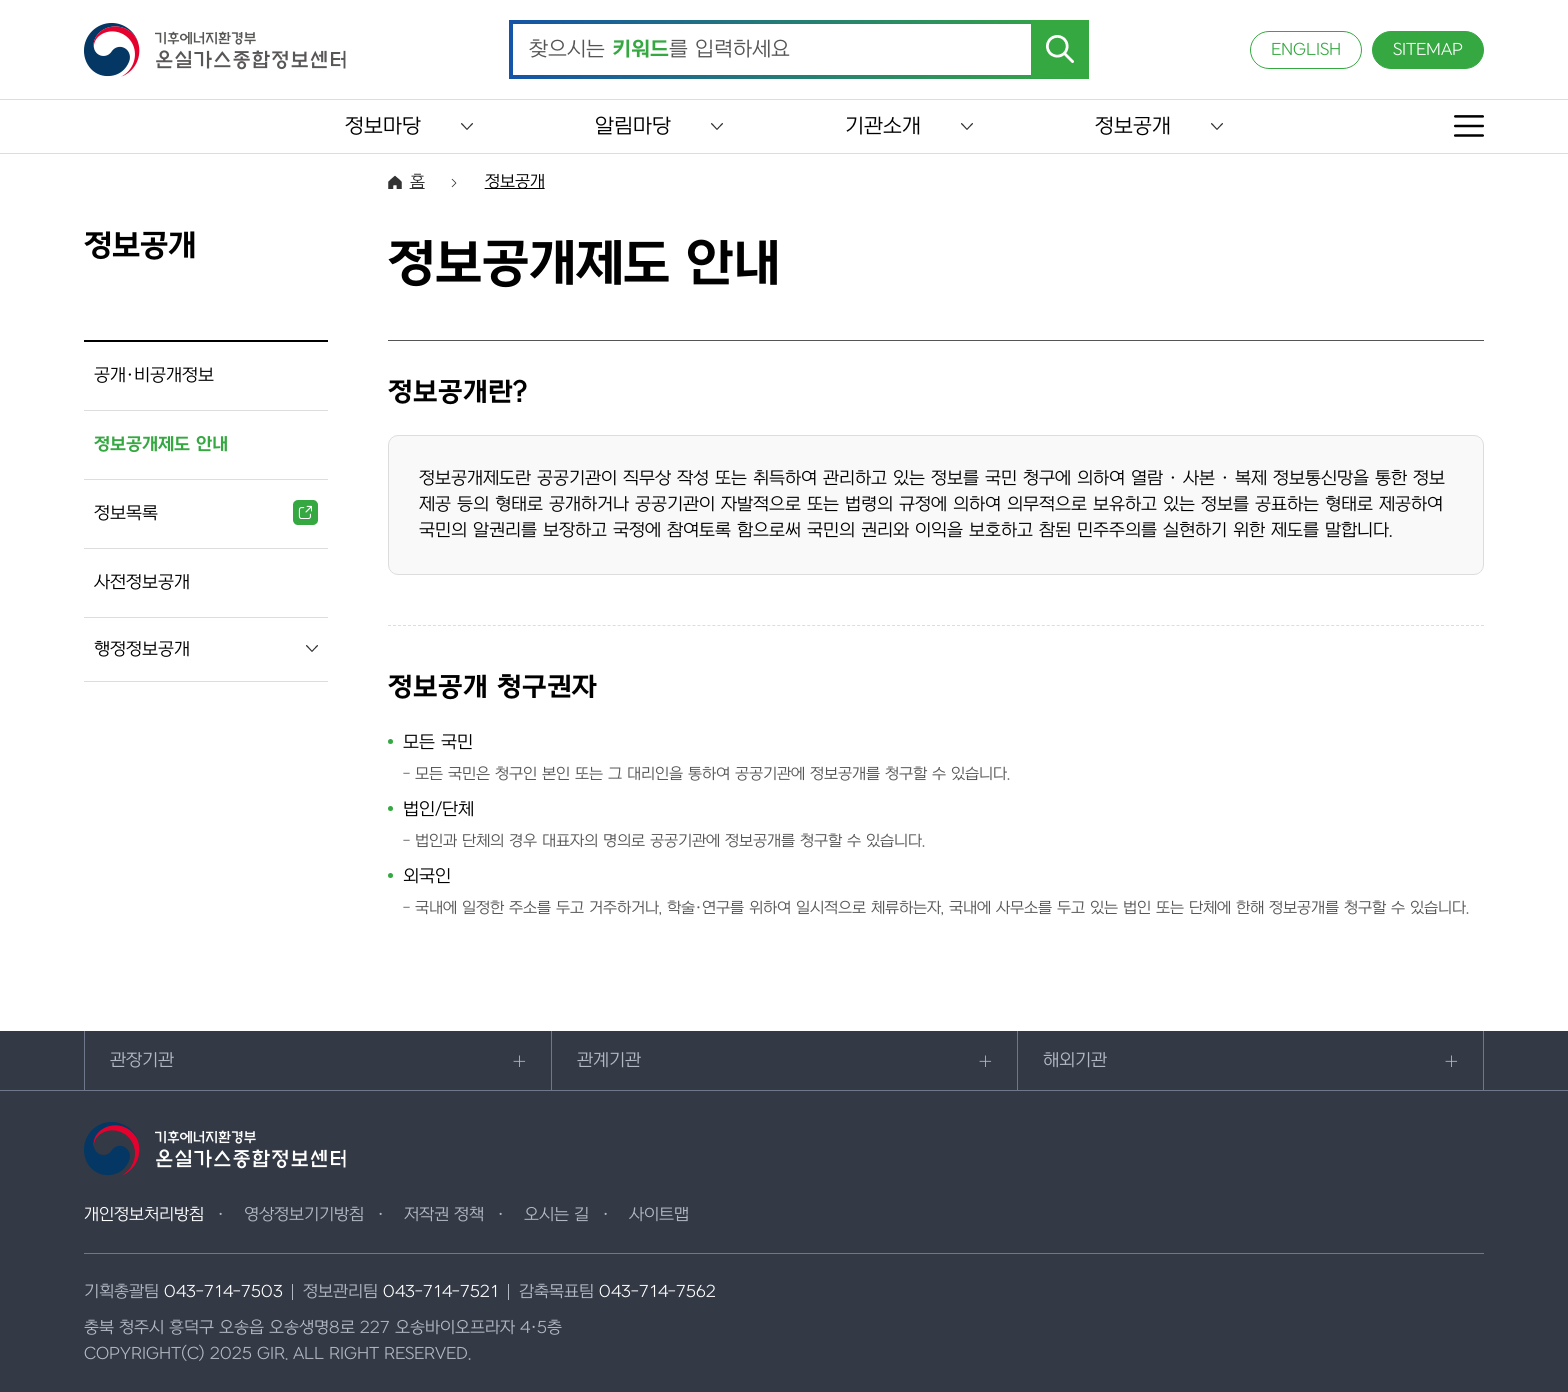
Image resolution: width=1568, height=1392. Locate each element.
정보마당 (383, 126)
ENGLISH (1306, 50)
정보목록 (206, 512)
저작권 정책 (444, 1215)
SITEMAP (1428, 50)
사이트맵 (659, 1215)
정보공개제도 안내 (161, 444)
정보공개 (1133, 126)
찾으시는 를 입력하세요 (659, 50)
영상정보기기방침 (304, 1215)
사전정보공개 (142, 582)
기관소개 (883, 126)
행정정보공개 (142, 649)
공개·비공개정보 (154, 375)
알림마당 (633, 126)
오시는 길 (556, 1215)
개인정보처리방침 (144, 1215)
